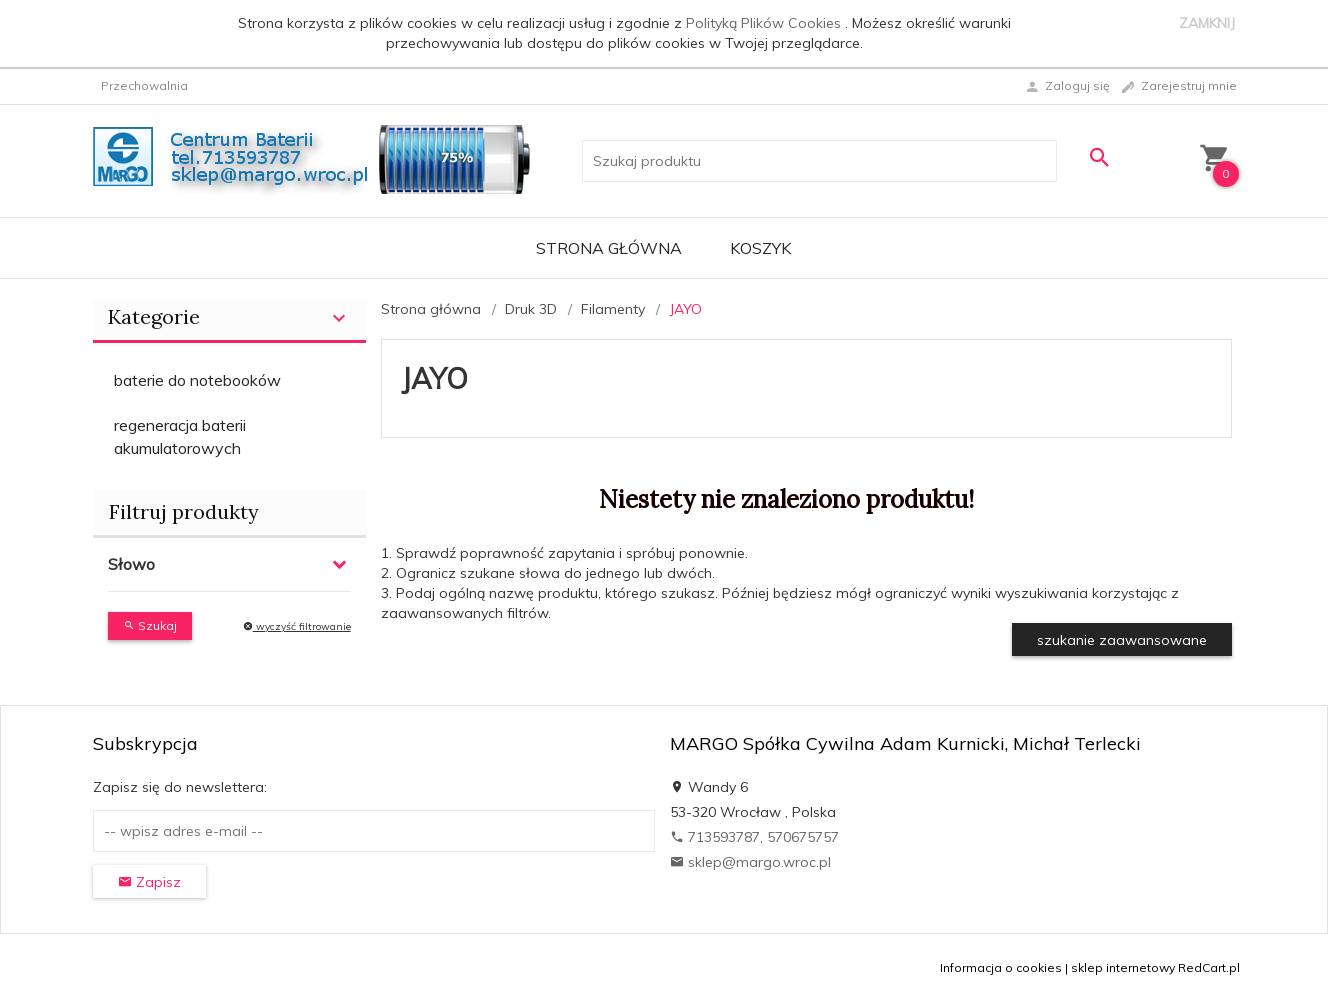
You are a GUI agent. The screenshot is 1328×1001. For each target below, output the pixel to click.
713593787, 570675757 (754, 837)
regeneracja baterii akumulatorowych (180, 436)
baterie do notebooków (197, 380)
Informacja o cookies (1001, 967)
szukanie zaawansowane (1122, 640)
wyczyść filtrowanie (297, 626)
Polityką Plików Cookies (765, 23)
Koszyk (760, 248)
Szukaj (150, 625)
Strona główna (609, 248)
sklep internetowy (1123, 967)
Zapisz (149, 882)
